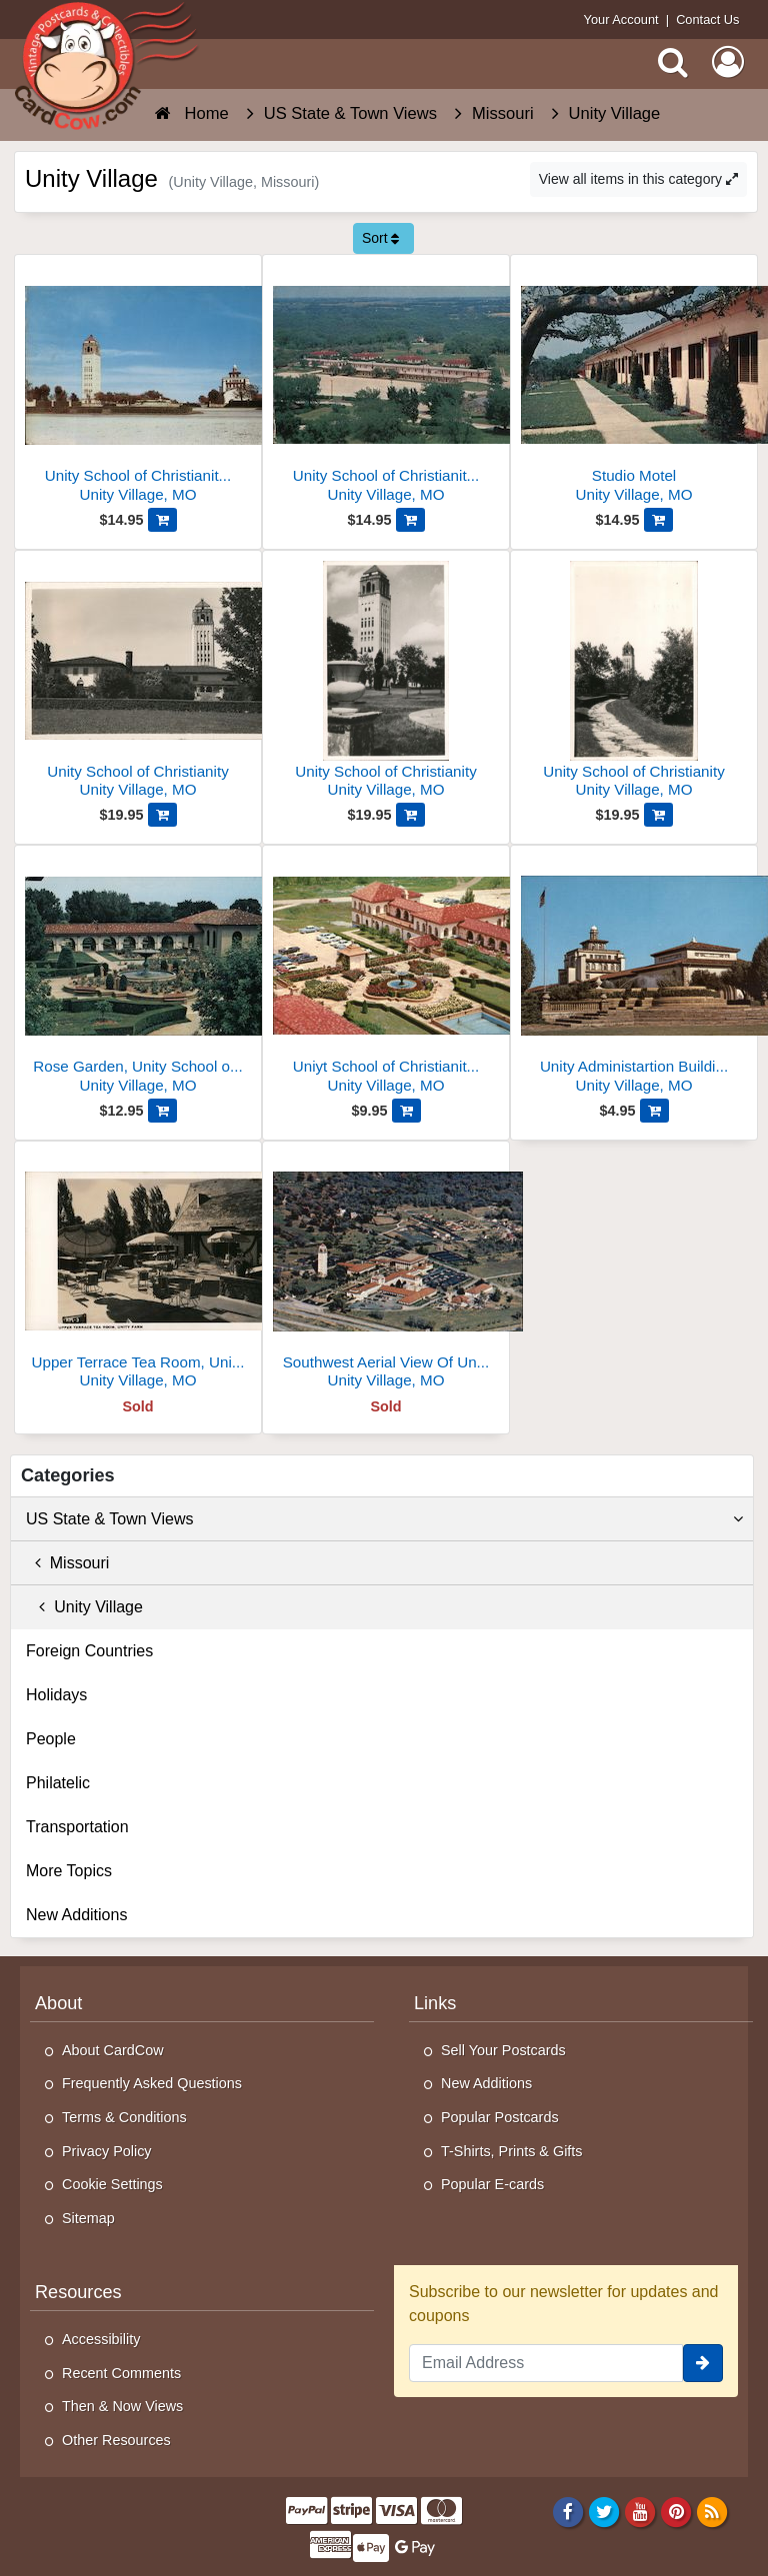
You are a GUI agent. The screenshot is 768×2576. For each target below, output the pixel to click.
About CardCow (113, 2050)
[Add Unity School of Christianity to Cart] (162, 815)
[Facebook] (567, 2512)
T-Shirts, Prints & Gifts (512, 2151)
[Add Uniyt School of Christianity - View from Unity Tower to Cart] (406, 1111)
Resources (78, 2292)
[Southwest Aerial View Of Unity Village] (386, 1273)
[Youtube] (640, 2512)
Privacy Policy (107, 2151)
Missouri (67, 1562)
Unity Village (84, 1606)
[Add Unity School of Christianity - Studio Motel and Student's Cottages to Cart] (410, 520)
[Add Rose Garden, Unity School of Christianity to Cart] (162, 1111)
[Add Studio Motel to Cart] (658, 520)
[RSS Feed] (712, 2512)
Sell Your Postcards (503, 2050)
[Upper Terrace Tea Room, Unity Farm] (138, 1273)
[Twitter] (604, 2512)
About (58, 2003)
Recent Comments (121, 2373)
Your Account (621, 19)
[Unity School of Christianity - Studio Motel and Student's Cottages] (386, 386)
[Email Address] (546, 2363)
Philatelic (58, 1782)
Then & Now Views (122, 2406)
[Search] (673, 62)
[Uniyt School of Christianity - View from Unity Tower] (386, 977)
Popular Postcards (500, 2117)
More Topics (69, 1870)
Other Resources (116, 2440)
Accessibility (101, 2339)
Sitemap (88, 2218)
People (51, 1738)
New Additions (76, 1914)
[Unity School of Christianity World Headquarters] (138, 386)
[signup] (703, 2363)
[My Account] (728, 62)
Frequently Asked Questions (152, 2083)
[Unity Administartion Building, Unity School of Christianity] (634, 977)
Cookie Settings (112, 2184)
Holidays (56, 1694)
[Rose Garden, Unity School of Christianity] (138, 977)
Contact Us (707, 19)
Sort (381, 238)
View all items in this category (638, 179)
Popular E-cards (492, 2184)
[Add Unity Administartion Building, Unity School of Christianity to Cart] (654, 1111)
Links (435, 2003)
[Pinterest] (676, 2512)
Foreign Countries (89, 1650)
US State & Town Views (384, 1519)
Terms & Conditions (124, 2117)
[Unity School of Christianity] (138, 682)
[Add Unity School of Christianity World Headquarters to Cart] (162, 520)
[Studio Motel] (634, 386)
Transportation (77, 1826)
